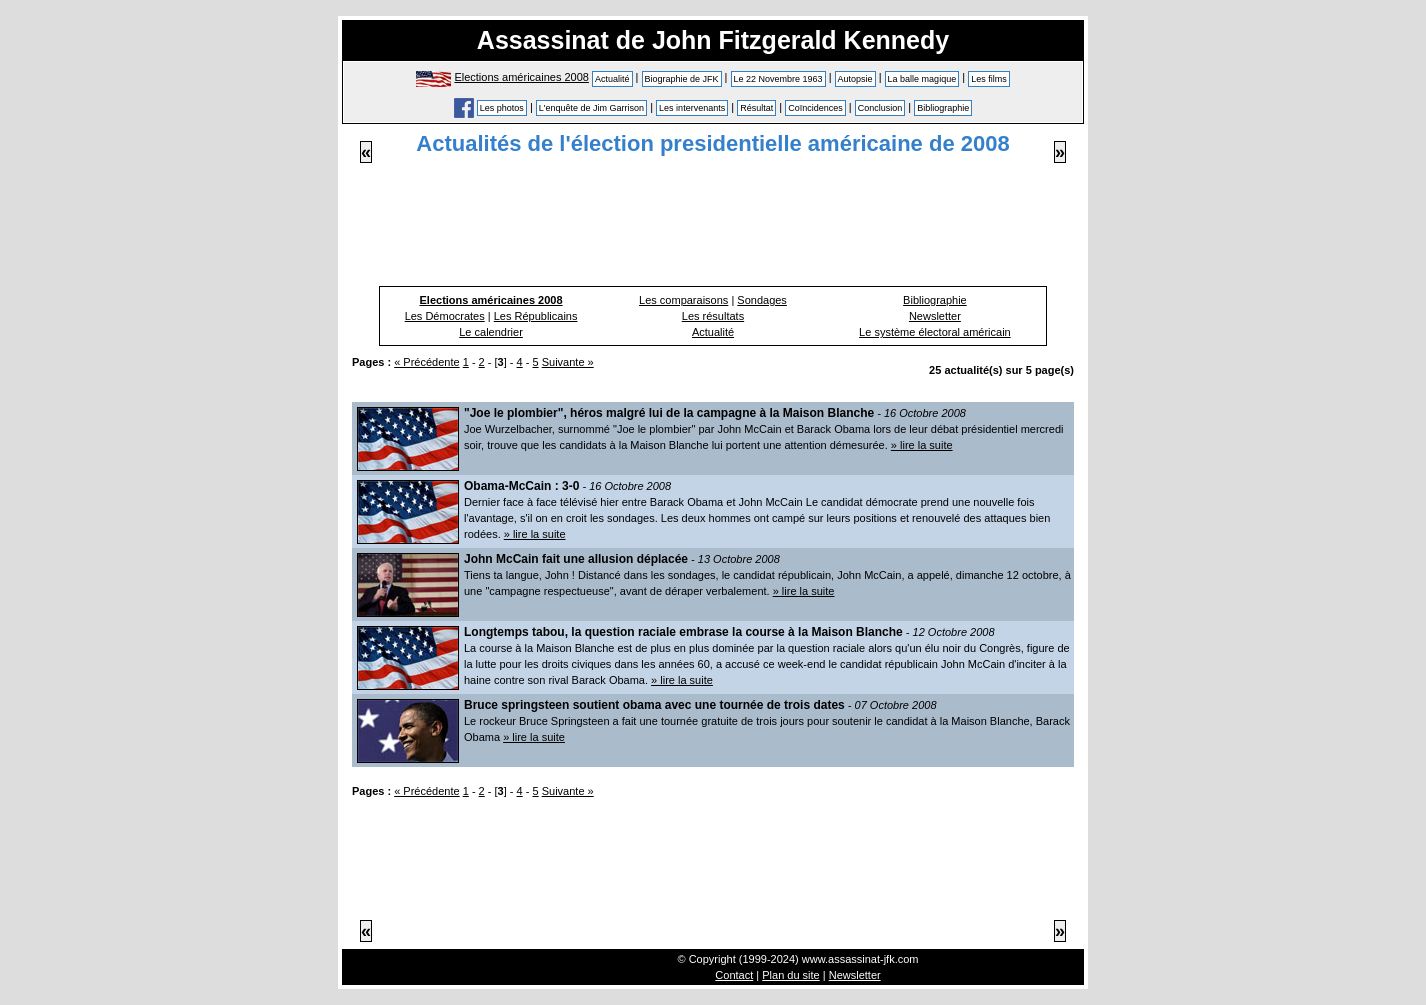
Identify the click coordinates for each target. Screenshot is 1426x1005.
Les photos (502, 108)
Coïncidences (815, 108)
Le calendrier (491, 332)
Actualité (612, 79)
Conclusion (880, 108)
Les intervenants (692, 108)
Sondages (762, 300)
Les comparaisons (683, 300)
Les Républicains (536, 316)
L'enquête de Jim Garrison (591, 108)
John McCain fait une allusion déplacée (576, 559)
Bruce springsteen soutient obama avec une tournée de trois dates (654, 705)
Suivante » (568, 362)
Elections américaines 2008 (521, 77)
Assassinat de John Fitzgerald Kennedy (713, 40)
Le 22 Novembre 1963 (778, 79)
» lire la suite (922, 445)
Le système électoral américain (935, 332)
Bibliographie (943, 108)
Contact (734, 975)
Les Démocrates (445, 316)
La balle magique (922, 79)
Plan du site (790, 975)
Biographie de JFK (682, 79)
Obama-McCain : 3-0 (521, 486)
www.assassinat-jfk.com (860, 959)
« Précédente (426, 362)
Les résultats (713, 316)
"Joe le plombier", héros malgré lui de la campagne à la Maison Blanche (669, 413)
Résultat (756, 108)
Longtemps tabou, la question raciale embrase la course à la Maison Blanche (683, 632)
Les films (989, 79)
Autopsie (855, 79)
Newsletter (935, 316)
